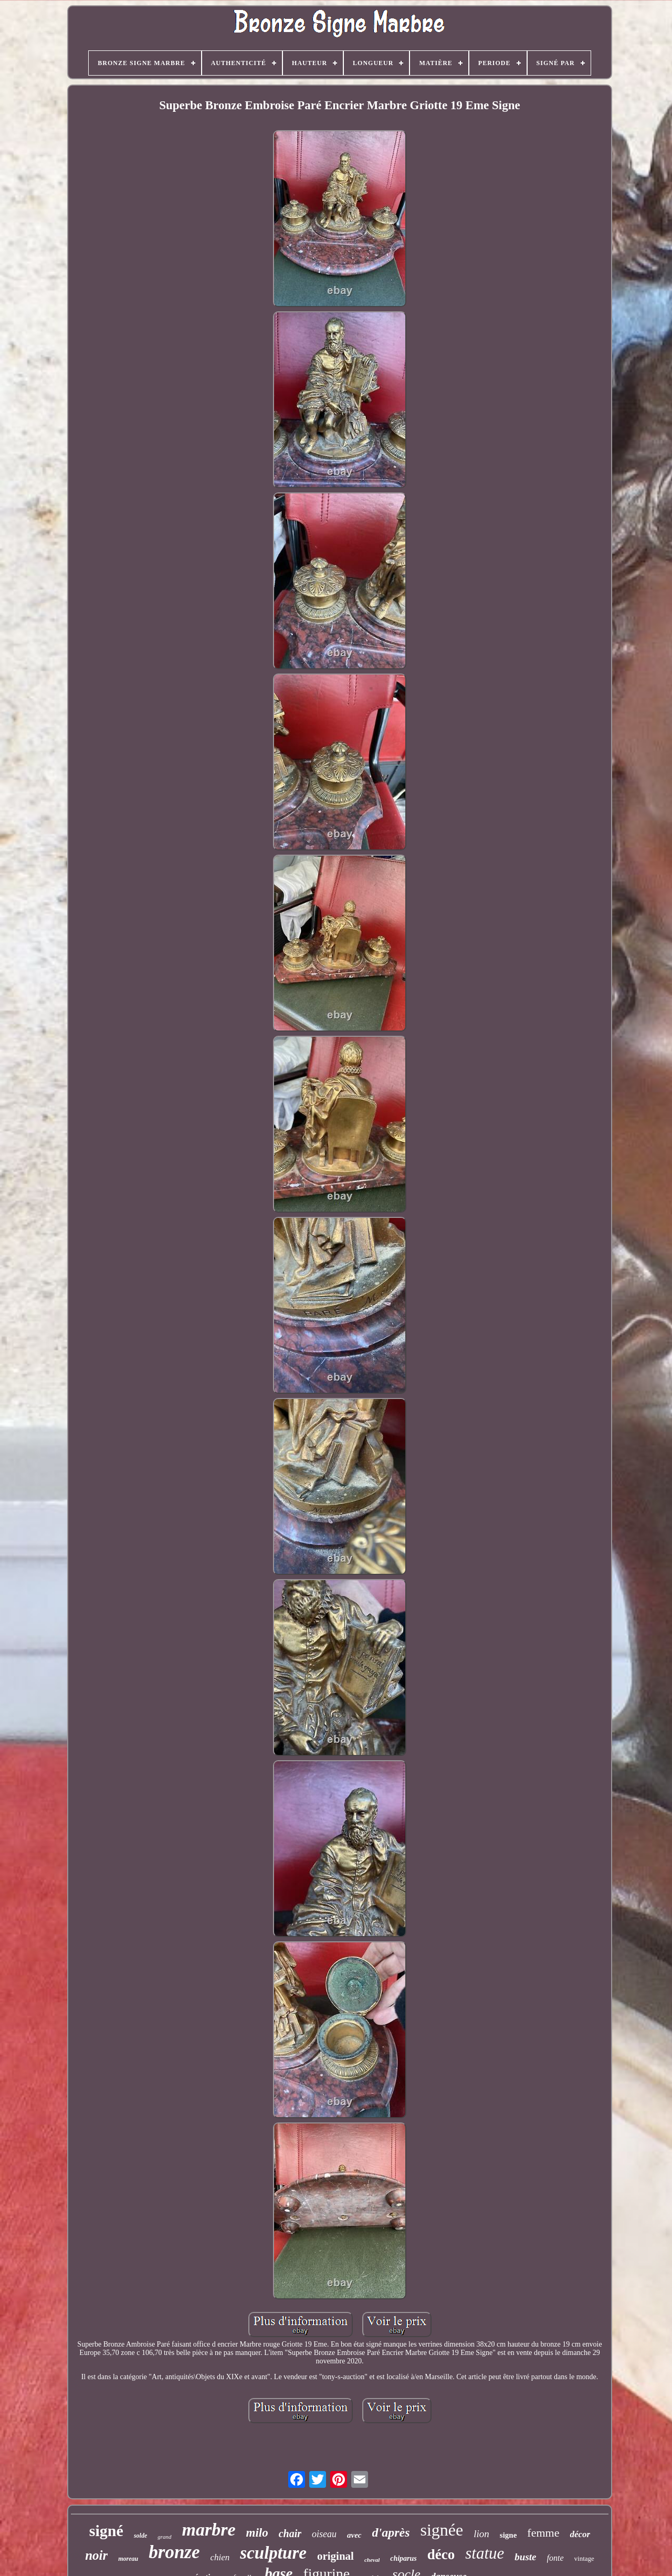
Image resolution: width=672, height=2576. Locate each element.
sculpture (273, 2552)
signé (106, 2530)
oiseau (324, 2534)
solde (140, 2535)
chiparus (403, 2558)
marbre (209, 2529)
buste (525, 2556)
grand (164, 2536)
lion (481, 2533)
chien (220, 2557)
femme (543, 2532)
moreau (128, 2558)
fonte (555, 2557)
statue (484, 2553)
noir (96, 2555)
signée (442, 2529)
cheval (372, 2560)
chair (290, 2533)
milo (257, 2532)
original (335, 2556)
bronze (174, 2552)
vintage (584, 2558)
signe (508, 2535)
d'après (391, 2532)
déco (441, 2554)
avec (354, 2535)
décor (580, 2534)
